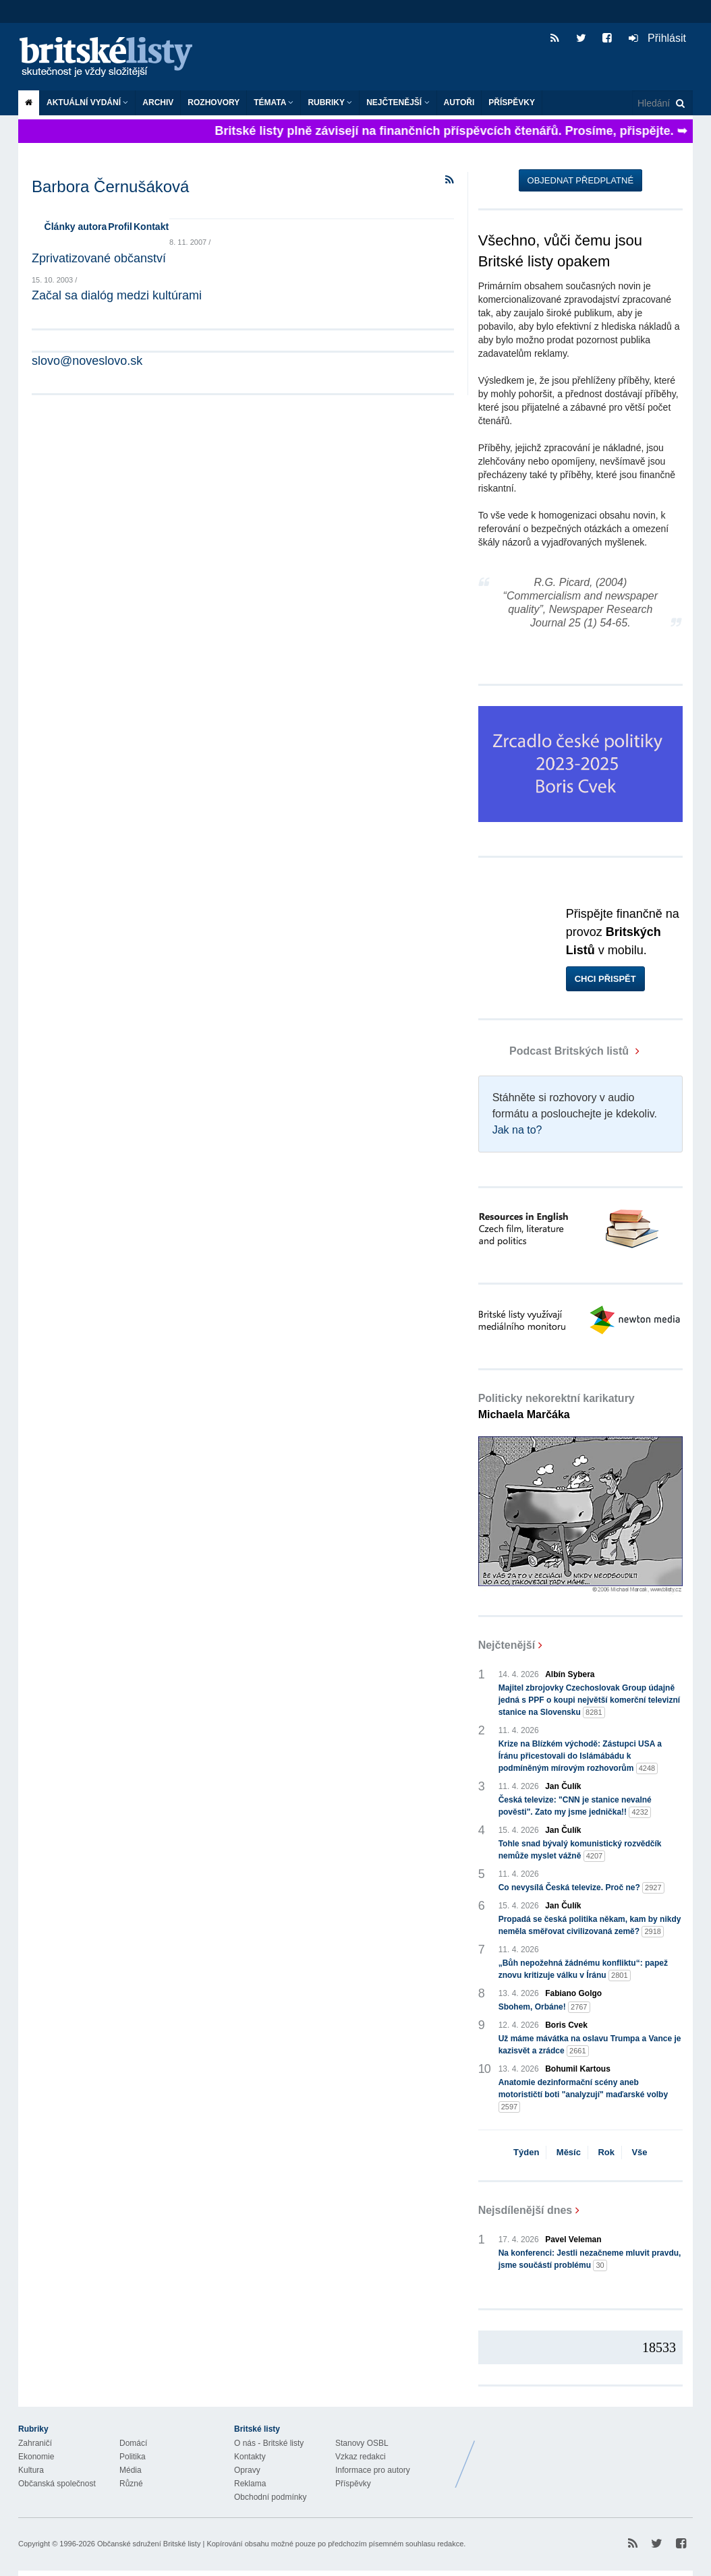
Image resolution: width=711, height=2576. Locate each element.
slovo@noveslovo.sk (87, 361)
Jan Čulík (563, 1786)
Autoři (459, 102)
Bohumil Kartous (577, 2069)
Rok (606, 2152)
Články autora (76, 226)
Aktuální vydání (87, 102)
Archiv (157, 102)
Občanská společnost (57, 2483)
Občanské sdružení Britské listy (148, 2544)
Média (130, 2470)
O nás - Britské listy (269, 2443)
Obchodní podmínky (270, 2497)
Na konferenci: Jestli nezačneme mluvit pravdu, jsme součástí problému (590, 2259)
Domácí (133, 2443)
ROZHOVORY (213, 102)
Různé (131, 2483)
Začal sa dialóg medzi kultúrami (117, 295)
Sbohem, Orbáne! (544, 2007)
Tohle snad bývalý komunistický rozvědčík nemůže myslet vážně (580, 1850)
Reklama (250, 2483)
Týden (526, 2152)
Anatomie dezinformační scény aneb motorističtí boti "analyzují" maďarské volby (583, 2095)
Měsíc (569, 2152)
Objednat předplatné (580, 180)
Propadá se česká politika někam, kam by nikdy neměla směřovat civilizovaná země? (590, 1925)
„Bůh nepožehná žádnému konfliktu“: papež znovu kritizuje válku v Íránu (583, 1969)
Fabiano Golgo (573, 1993)
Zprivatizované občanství (99, 258)
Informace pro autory (372, 2470)
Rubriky (330, 102)
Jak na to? (517, 1130)
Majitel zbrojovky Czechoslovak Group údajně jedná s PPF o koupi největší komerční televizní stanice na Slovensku (589, 1700)
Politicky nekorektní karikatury (556, 1406)
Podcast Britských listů (555, 1051)
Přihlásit (657, 38)
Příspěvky (511, 102)
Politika (132, 2456)
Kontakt (151, 226)
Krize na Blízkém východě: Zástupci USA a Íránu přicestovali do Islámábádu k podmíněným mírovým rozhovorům (580, 1756)
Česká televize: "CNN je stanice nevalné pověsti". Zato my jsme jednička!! (575, 1806)
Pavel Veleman (573, 2239)
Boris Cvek (566, 2025)
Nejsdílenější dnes (525, 2210)
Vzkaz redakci (360, 2456)
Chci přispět (605, 979)
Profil (120, 226)
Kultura (31, 2470)
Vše (639, 2152)
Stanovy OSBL (362, 2443)
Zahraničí (35, 2443)
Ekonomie (36, 2456)
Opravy (247, 2470)
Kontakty (250, 2456)
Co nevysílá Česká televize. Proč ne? (581, 1888)
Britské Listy (586, 2454)
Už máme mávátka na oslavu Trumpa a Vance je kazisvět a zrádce (590, 2045)
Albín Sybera (569, 1674)
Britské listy (112, 57)
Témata (273, 102)
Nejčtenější (397, 102)
